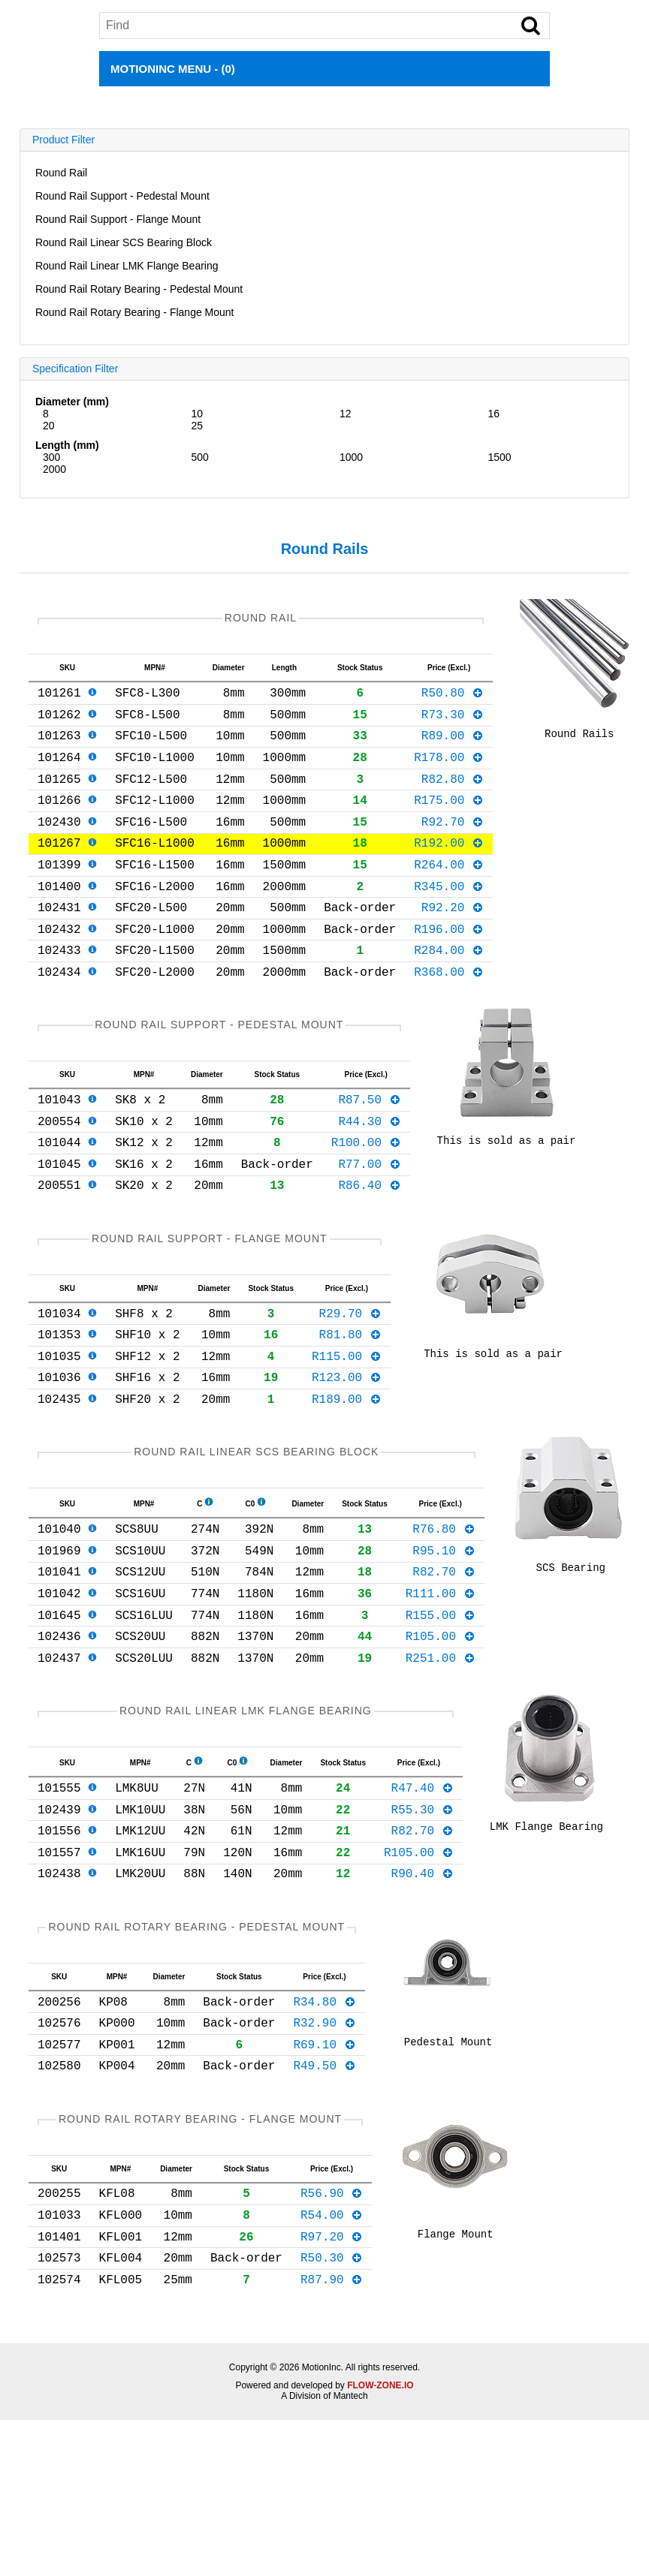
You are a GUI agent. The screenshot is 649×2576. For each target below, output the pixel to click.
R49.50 (324, 2203)
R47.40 (422, 1898)
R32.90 (324, 2154)
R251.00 (440, 1762)
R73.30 (452, 723)
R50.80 (452, 698)
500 (199, 457)
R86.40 (369, 1247)
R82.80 (452, 796)
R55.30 (422, 1923)
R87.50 (369, 1150)
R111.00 (440, 1689)
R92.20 (452, 942)
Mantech (351, 2552)
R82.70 (443, 1664)
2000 (54, 469)
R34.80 (324, 2130)
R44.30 (369, 1174)
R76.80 (443, 1615)
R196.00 (449, 967)
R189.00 (347, 1479)
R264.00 (449, 894)
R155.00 (440, 1713)
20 (49, 426)
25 (197, 426)
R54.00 (331, 2361)
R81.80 (350, 1406)
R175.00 (449, 820)
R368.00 (449, 1016)
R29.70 (350, 1382)
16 (494, 414)
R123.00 (347, 1454)
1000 (351, 457)
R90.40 (422, 1996)
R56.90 (331, 2336)
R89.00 (452, 747)
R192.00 (449, 869)
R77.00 (369, 1223)
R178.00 (449, 771)
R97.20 (331, 2386)
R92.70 (452, 845)
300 (51, 457)
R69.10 (324, 2179)
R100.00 (366, 1198)
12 (346, 414)
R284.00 (449, 991)
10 (197, 414)
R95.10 (443, 1640)
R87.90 (331, 2435)
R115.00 (347, 1430)
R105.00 (440, 1737)
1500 (500, 457)
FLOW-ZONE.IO (380, 2541)
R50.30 (331, 2410)
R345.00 (449, 918)
